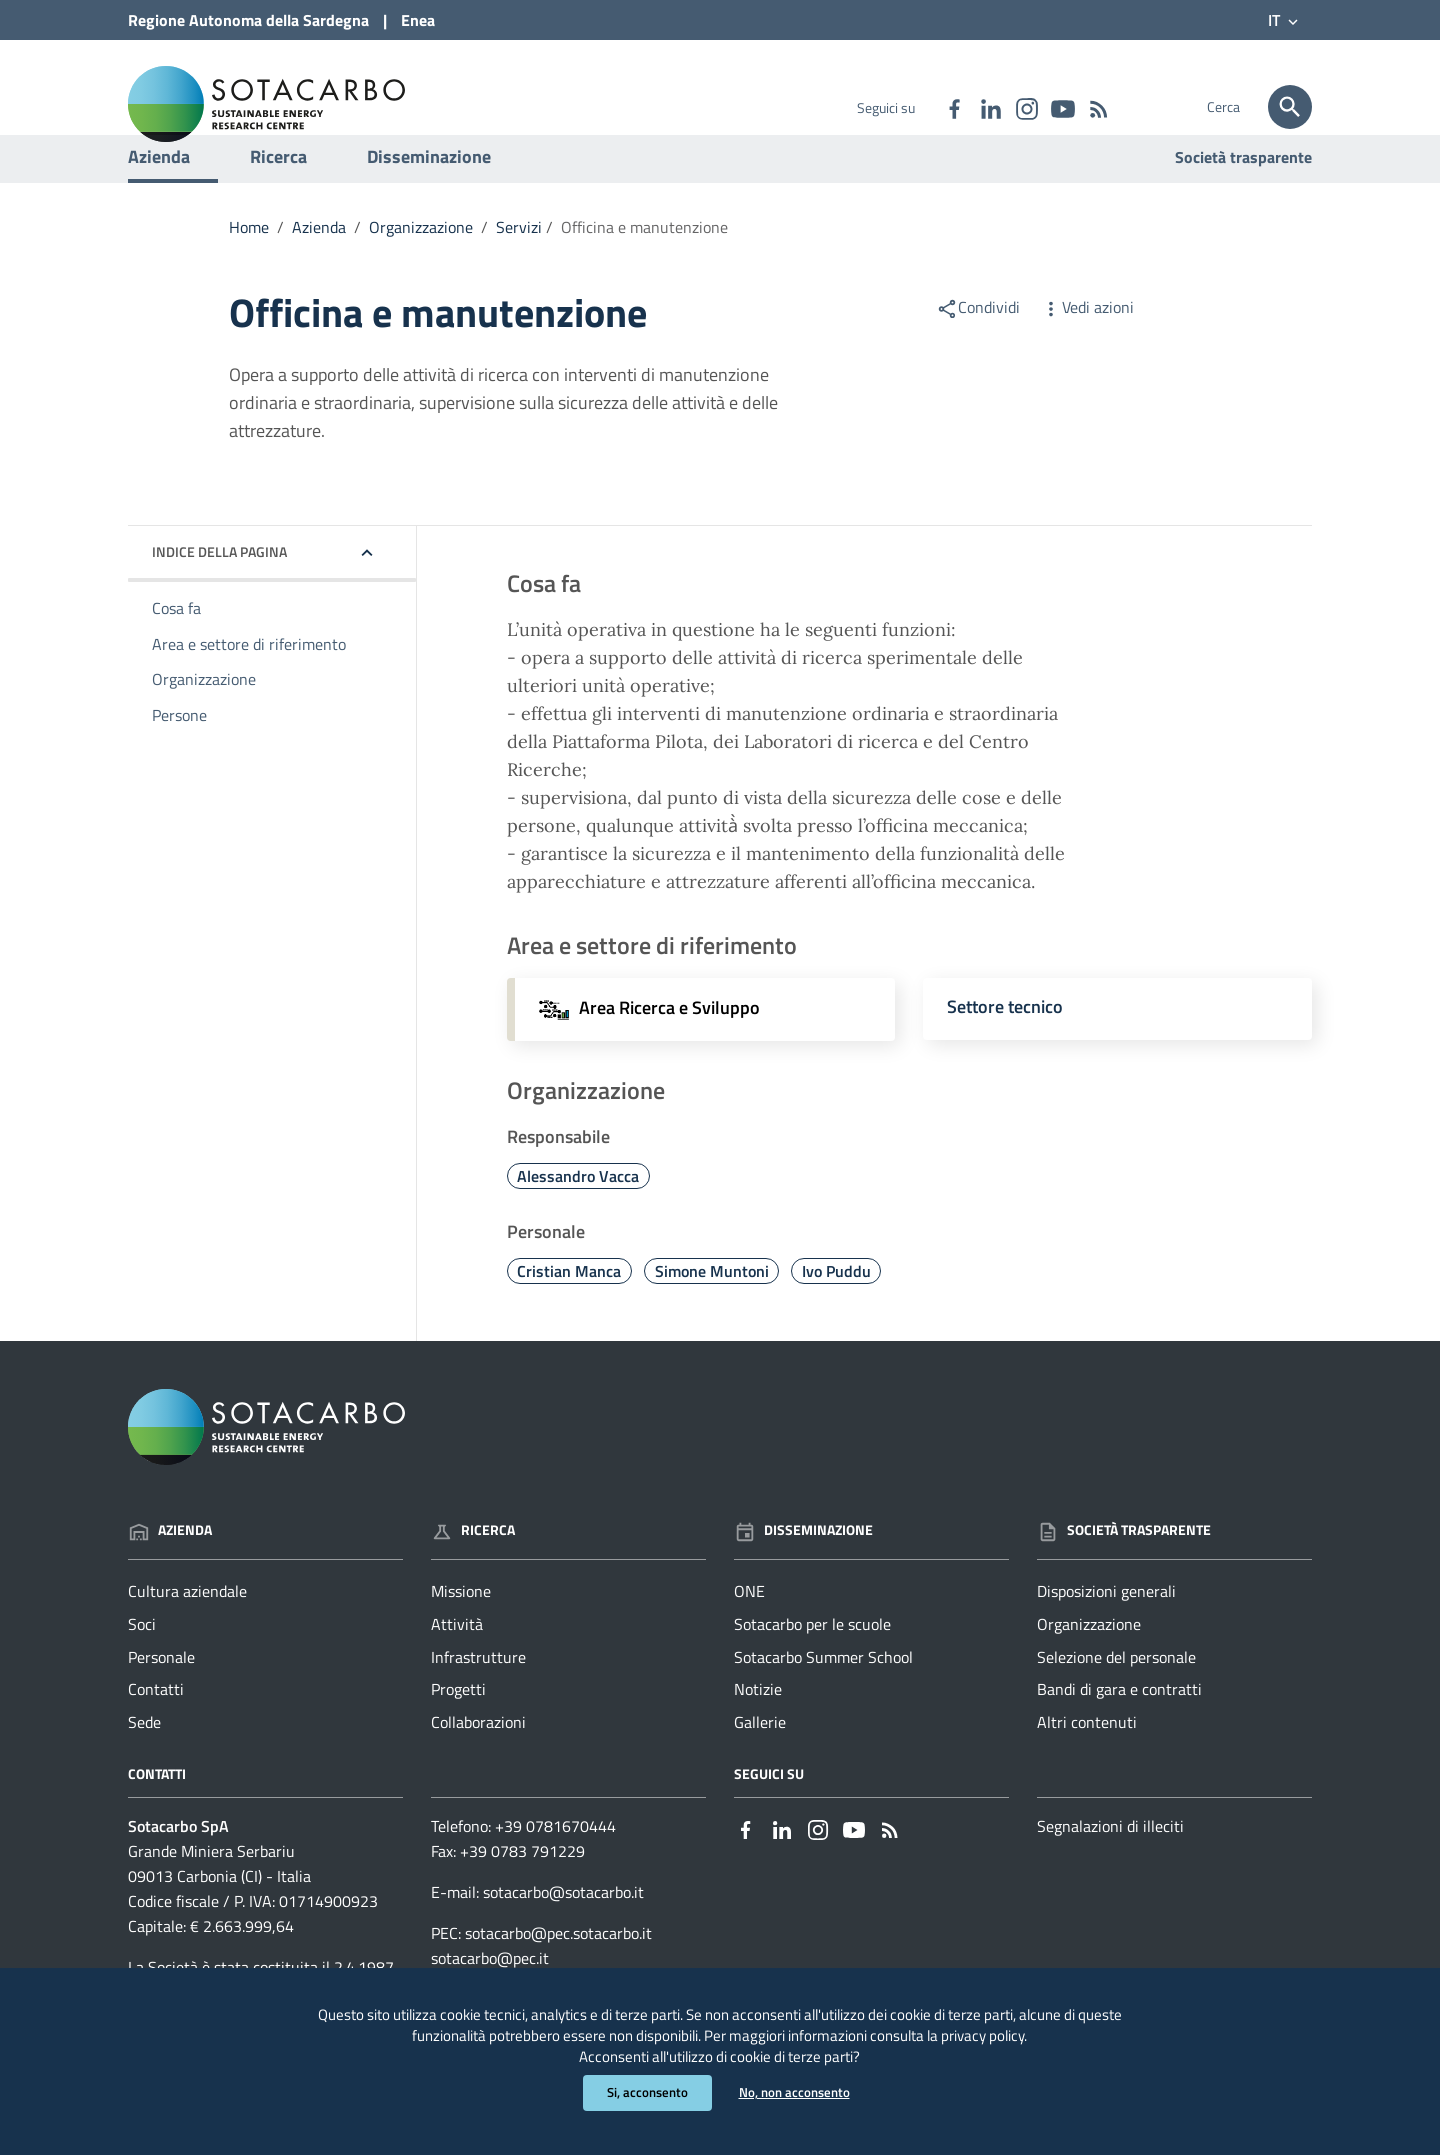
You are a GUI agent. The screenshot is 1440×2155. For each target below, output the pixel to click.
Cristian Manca (569, 1312)
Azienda (159, 197)
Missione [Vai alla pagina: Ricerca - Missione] (461, 1632)
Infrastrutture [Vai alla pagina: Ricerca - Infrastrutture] (478, 1698)
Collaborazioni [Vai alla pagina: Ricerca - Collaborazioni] (478, 1764)
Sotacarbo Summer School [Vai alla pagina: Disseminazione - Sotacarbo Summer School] (823, 1698)
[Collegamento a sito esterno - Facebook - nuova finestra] (954, 107)
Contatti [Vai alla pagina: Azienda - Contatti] (156, 1731)
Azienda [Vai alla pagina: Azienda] (170, 1571)
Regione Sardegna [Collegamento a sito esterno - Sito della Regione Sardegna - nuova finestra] (248, 20)
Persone (179, 757)
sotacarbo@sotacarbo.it (563, 1933)
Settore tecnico (1005, 1047)
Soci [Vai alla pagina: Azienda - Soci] (142, 1665)
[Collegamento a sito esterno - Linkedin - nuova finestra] (990, 107)
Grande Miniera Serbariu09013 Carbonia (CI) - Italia (219, 1904)
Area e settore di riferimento (249, 685)
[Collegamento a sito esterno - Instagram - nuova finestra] (1026, 107)
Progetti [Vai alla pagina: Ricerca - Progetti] (458, 1731)
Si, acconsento (643, 2092)
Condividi (978, 348)
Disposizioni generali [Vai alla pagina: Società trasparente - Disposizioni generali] (1106, 1632)
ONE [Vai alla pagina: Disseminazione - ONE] (749, 1632)
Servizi (519, 268)
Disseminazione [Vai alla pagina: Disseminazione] (803, 1571)
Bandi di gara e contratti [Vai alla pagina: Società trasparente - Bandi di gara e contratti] (1119, 1731)
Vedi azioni (1087, 348)
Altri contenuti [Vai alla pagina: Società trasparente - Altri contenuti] (1087, 1764)
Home (249, 268)
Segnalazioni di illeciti (1110, 1867)
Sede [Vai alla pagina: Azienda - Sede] (144, 1764)
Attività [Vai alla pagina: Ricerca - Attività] (457, 1665)
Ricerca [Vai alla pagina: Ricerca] (473, 1571)
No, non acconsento (796, 2092)
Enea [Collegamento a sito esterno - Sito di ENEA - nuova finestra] (418, 20)
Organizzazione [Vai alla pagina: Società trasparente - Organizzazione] (1089, 1665)
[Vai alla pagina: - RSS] (1098, 107)
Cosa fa (176, 649)
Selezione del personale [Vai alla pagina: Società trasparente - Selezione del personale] (1116, 1698)
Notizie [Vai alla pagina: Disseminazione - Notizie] (758, 1731)
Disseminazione (429, 197)
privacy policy (1062, 2028)
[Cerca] (1290, 107)
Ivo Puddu (836, 1312)
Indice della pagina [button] (219, 592)
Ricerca (278, 197)
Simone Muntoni (712, 1312)
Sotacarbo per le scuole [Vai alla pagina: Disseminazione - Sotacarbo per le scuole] (812, 1665)
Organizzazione (421, 268)
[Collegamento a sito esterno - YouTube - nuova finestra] (1062, 107)
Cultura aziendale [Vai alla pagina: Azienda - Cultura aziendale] (187, 1632)
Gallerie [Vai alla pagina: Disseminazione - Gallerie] (760, 1764)
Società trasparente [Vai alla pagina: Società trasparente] (1243, 198)
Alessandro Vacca (578, 1217)
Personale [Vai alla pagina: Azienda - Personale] (161, 1698)
